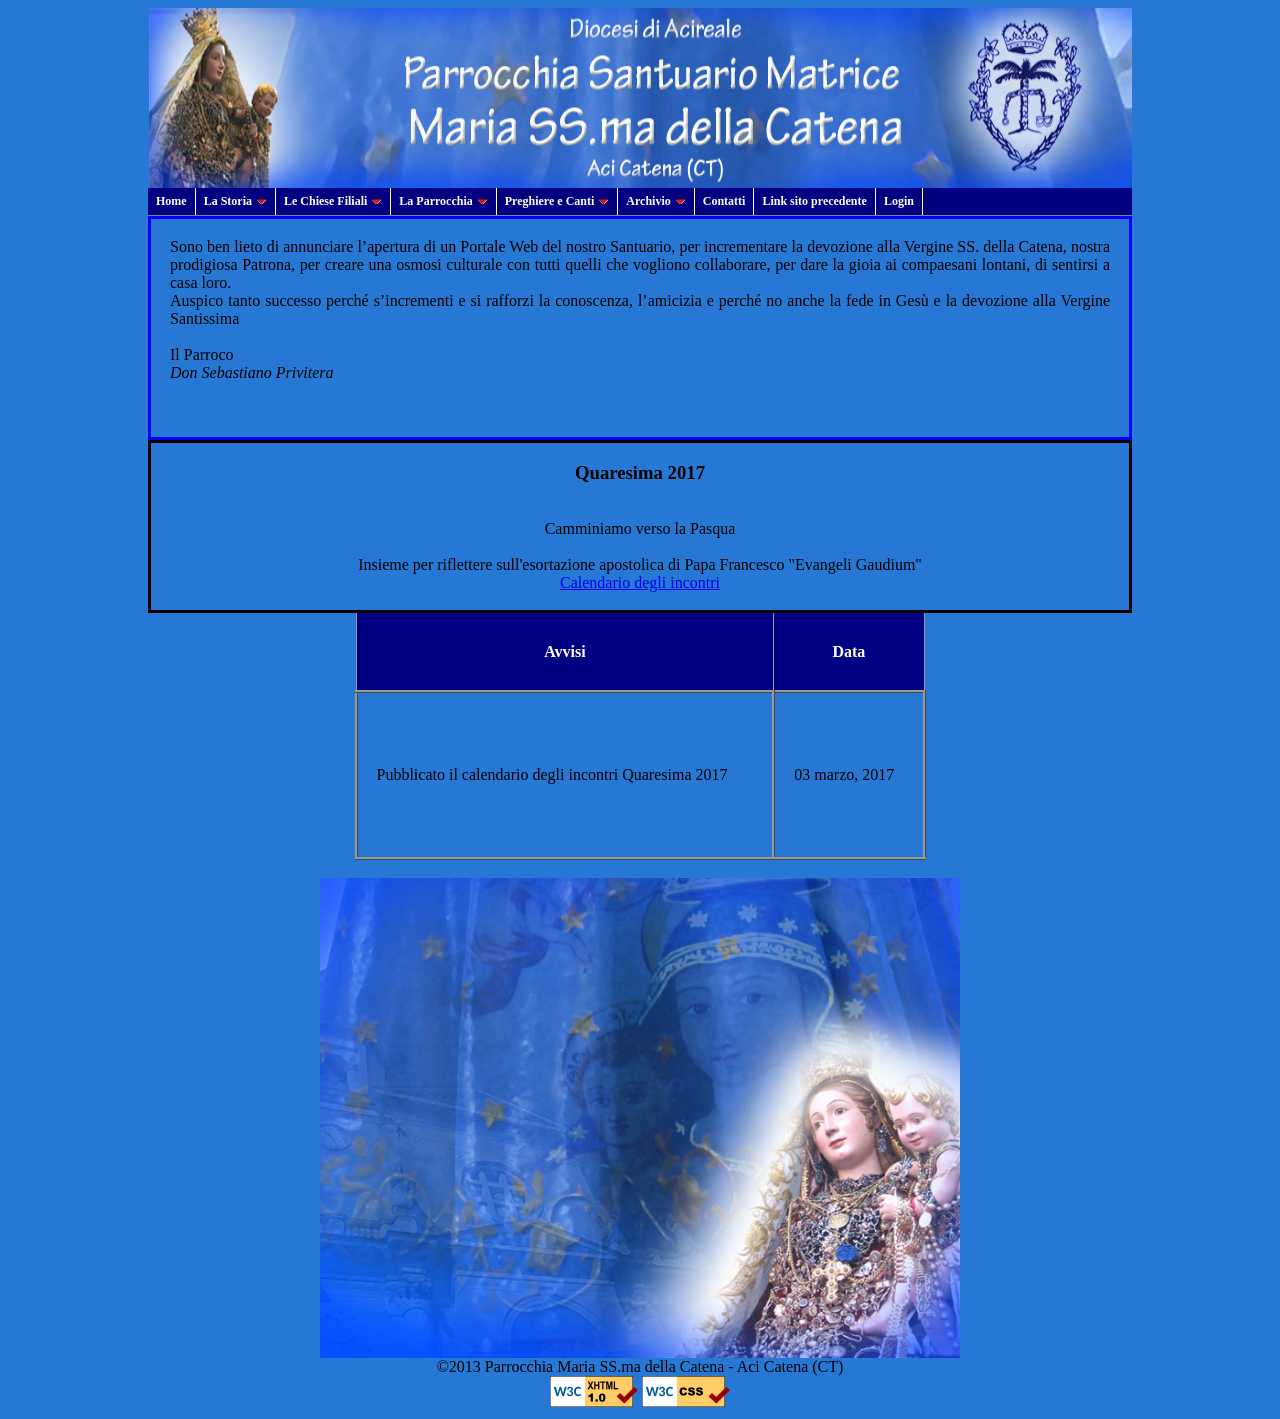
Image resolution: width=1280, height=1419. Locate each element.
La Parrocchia (443, 201)
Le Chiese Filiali (333, 201)
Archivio (655, 201)
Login (899, 201)
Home (171, 201)
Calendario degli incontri (640, 582)
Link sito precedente (814, 201)
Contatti (724, 201)
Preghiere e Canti (557, 201)
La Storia (235, 201)
